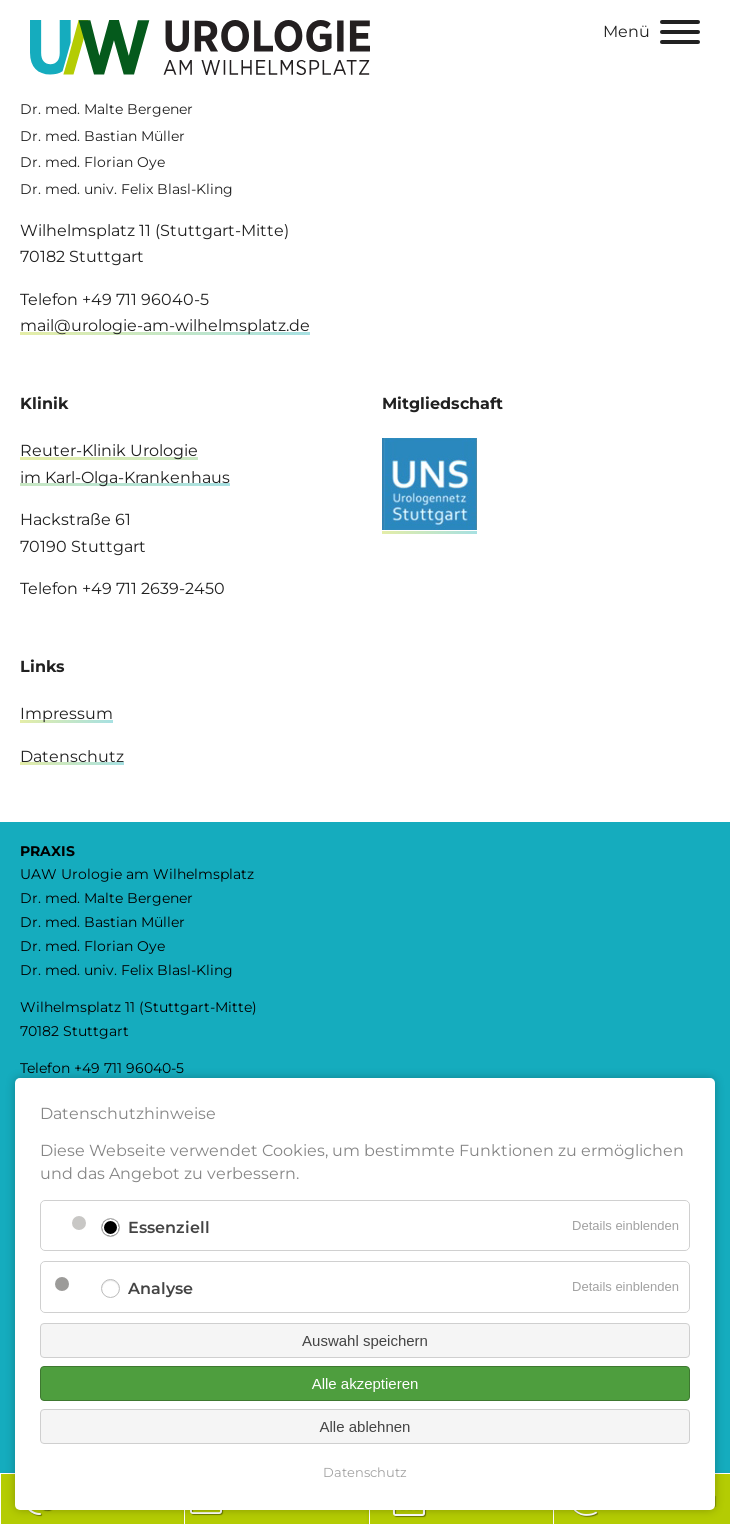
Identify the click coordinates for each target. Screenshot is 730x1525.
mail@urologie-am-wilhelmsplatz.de (165, 325)
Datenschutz (72, 756)
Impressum (66, 713)
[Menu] (680, 36)
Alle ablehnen (365, 1426)
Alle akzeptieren (365, 1383)
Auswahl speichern (365, 1340)
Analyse (160, 1288)
